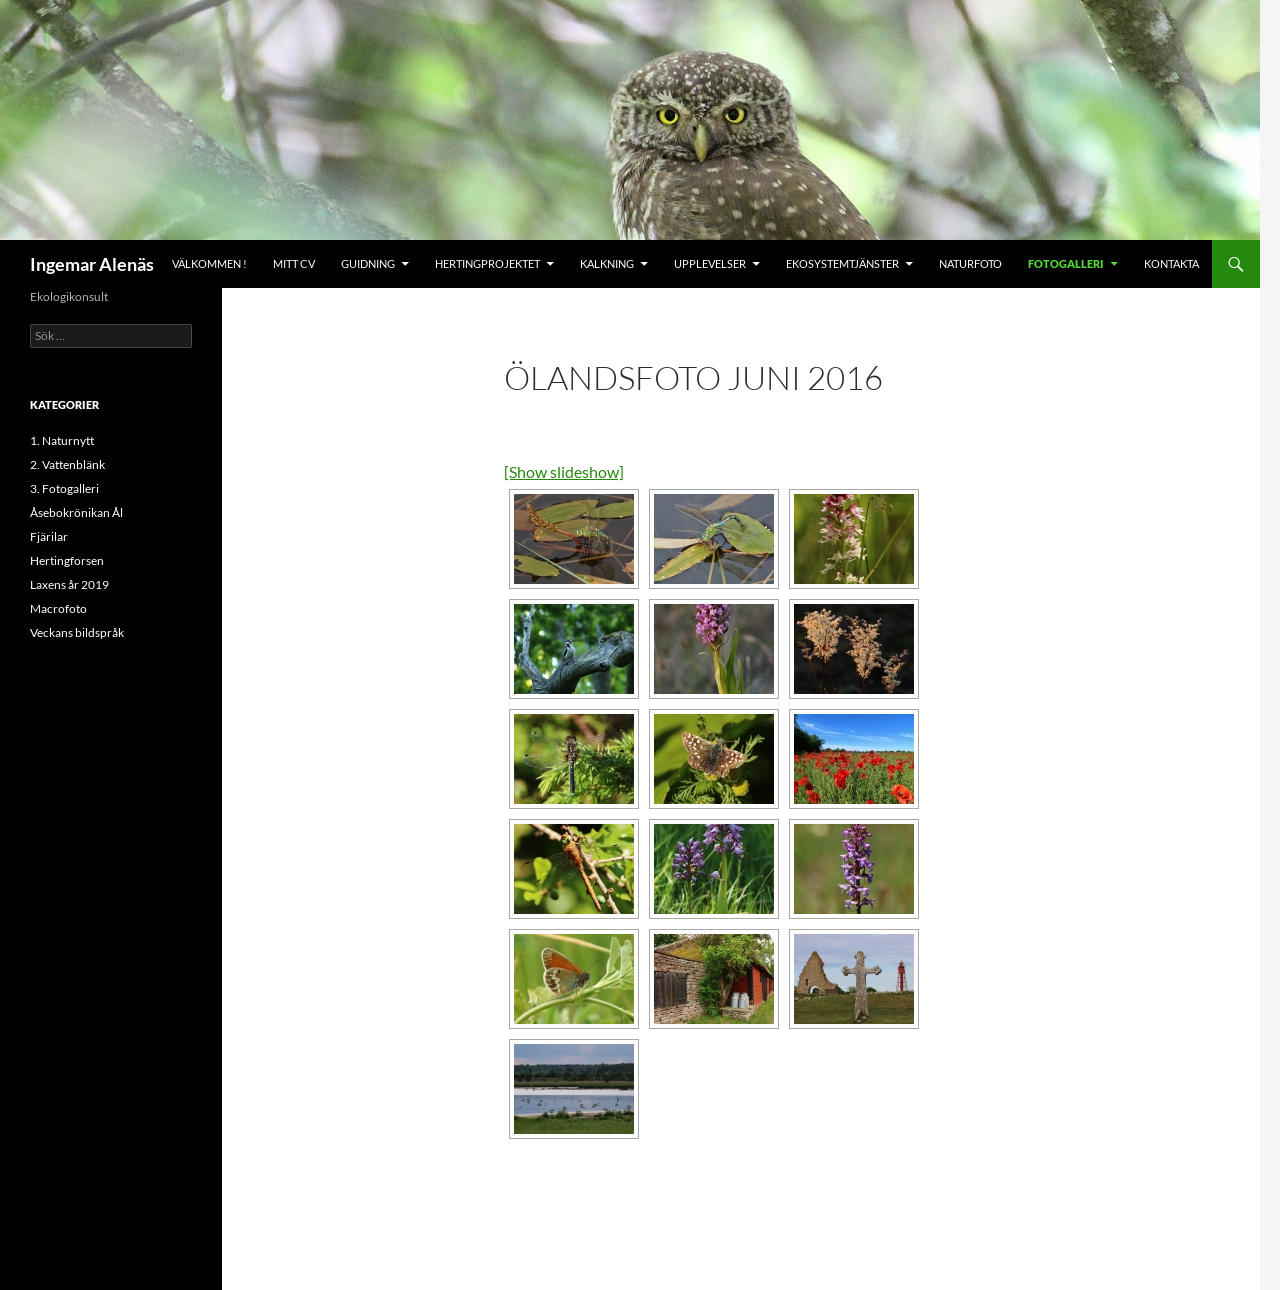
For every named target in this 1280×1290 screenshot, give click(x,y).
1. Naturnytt (62, 440)
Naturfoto (970, 263)
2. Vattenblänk (67, 464)
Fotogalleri (1066, 263)
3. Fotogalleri (64, 488)
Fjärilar (49, 536)
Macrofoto (58, 608)
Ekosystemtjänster (842, 263)
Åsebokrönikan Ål (76, 512)
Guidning (368, 263)
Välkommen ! (209, 263)
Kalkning (607, 263)
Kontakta (1171, 263)
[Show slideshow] (564, 471)
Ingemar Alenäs (92, 264)
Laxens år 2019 (69, 584)
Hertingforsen (67, 560)
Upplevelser (710, 263)
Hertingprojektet (487, 263)
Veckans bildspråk (77, 632)
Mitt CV (294, 263)
